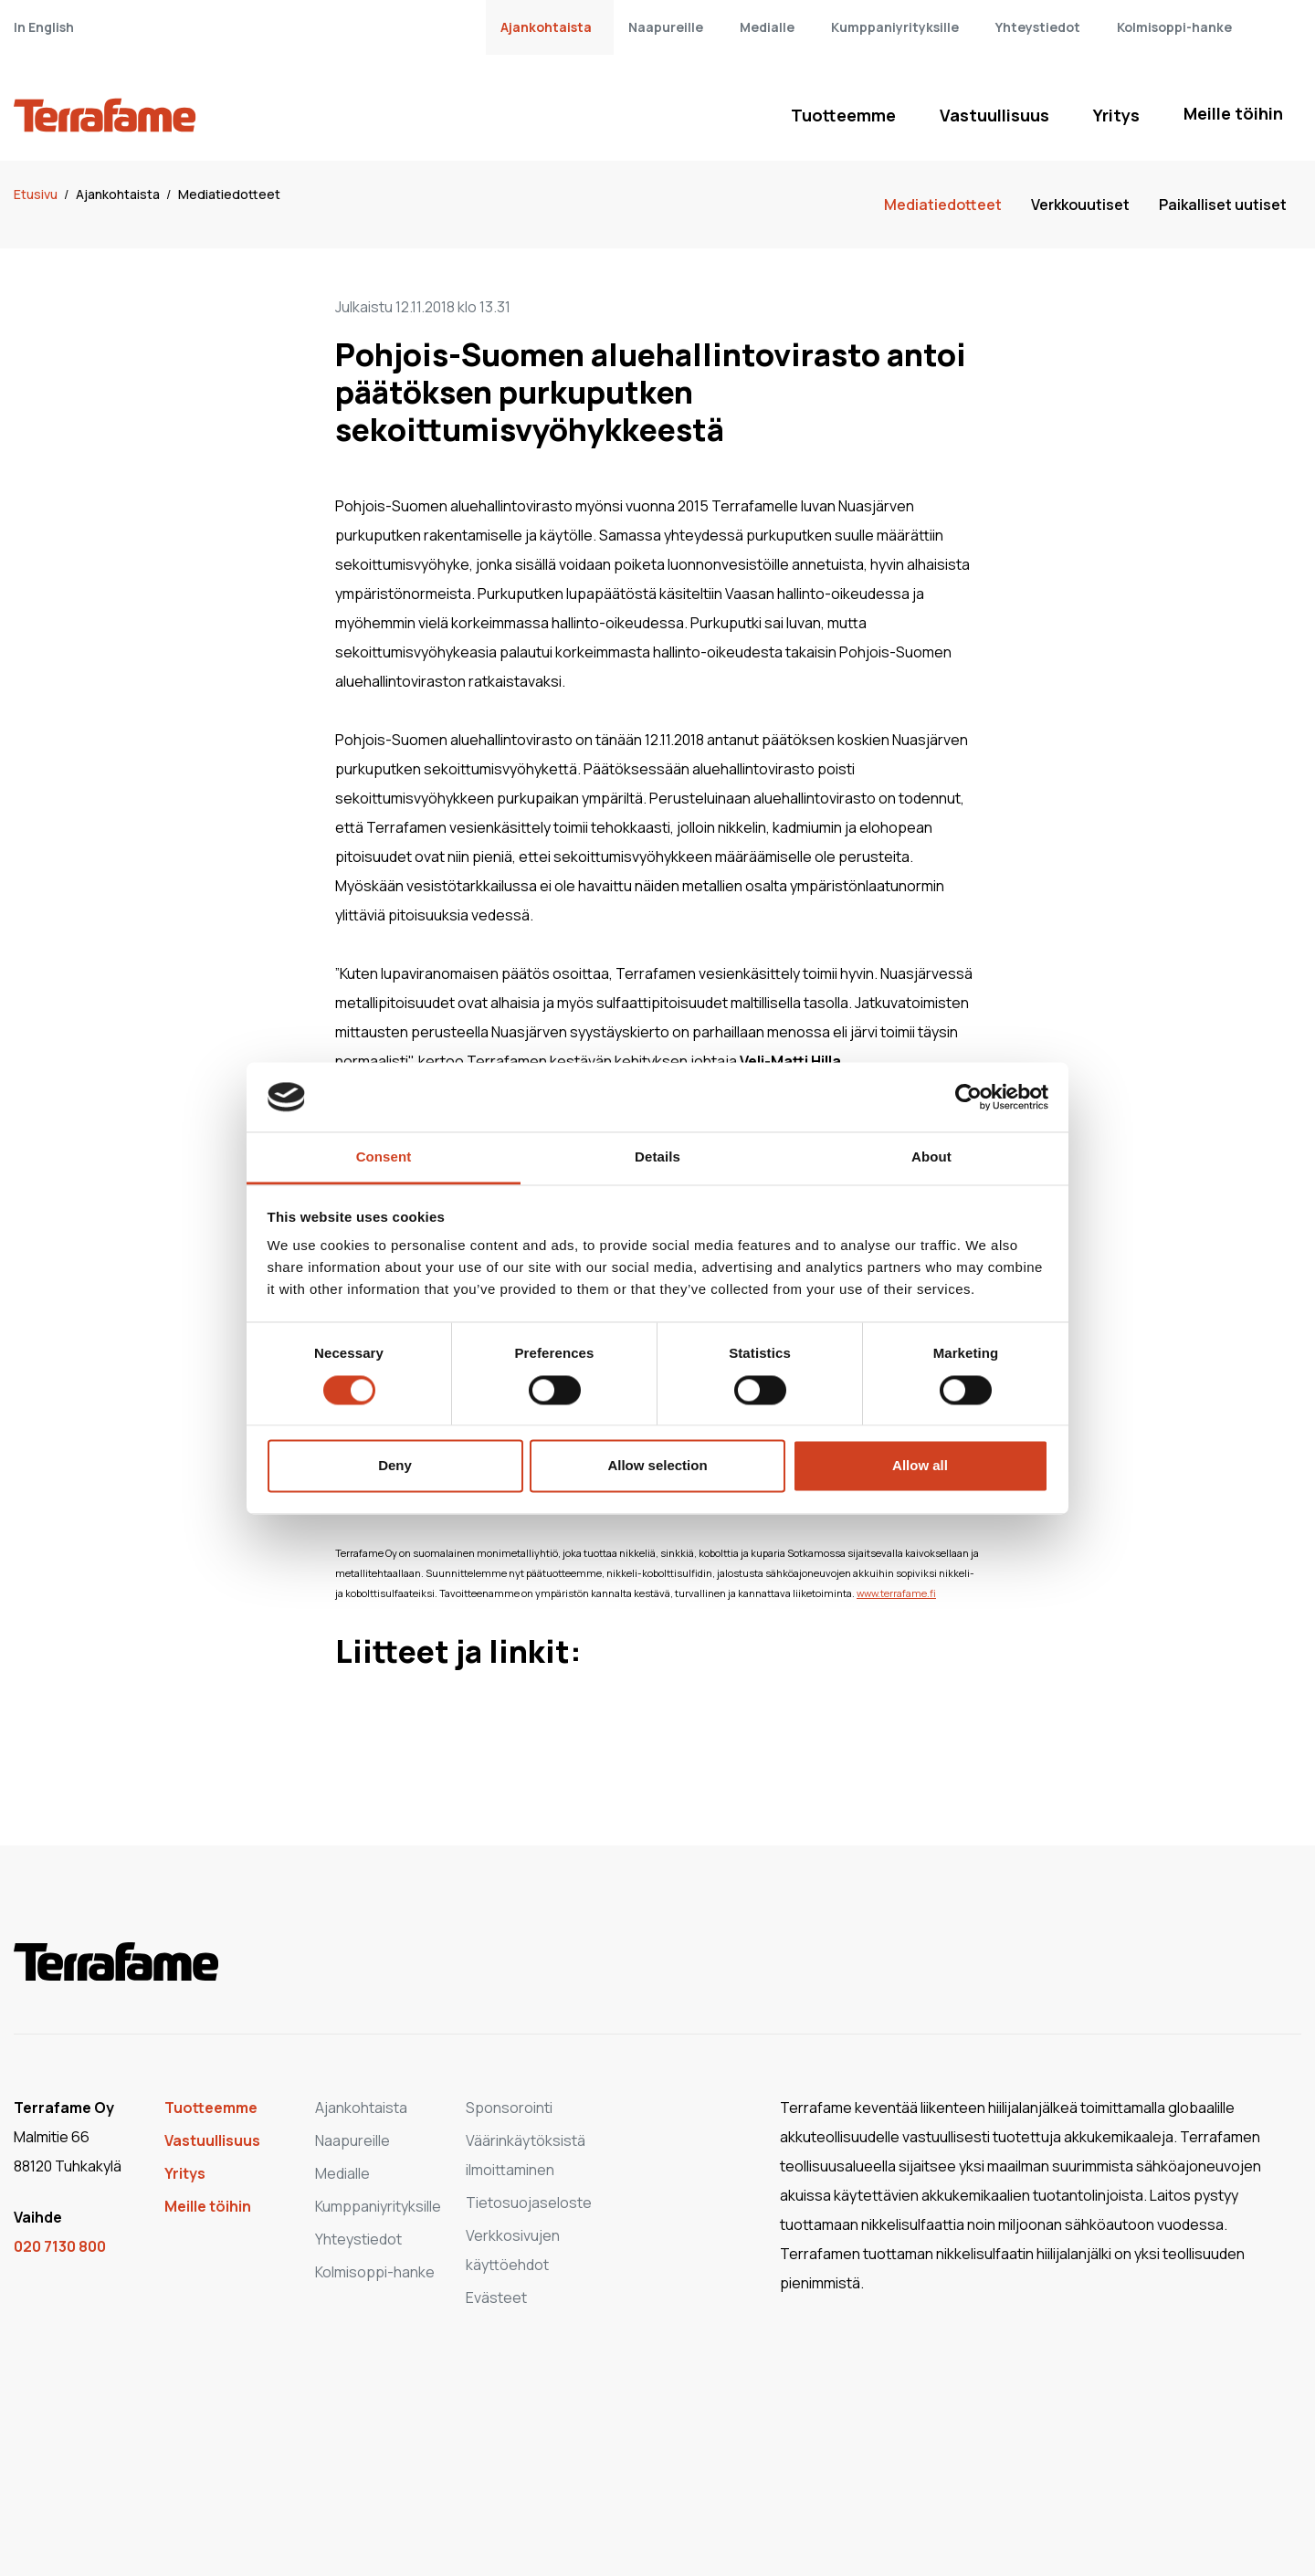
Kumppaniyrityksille (895, 27)
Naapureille (665, 27)
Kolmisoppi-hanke (1174, 27)
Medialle (767, 27)
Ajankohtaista (546, 27)
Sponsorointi (509, 2108)
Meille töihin (1233, 113)
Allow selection (657, 1466)
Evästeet (496, 2297)
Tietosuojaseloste (529, 2202)
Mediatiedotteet (229, 194)
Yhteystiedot (1037, 27)
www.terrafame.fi (896, 1593)
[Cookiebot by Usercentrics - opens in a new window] (968, 1096)
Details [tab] (657, 1157)
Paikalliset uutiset (1223, 205)
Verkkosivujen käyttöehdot (513, 2250)
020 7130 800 (60, 2246)
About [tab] (931, 1157)
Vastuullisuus (994, 115)
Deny (395, 1466)
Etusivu (37, 194)
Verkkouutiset (1080, 205)
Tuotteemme (843, 115)
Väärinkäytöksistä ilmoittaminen (525, 2155)
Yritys (1116, 115)
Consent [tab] (384, 1157)
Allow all (920, 1466)
